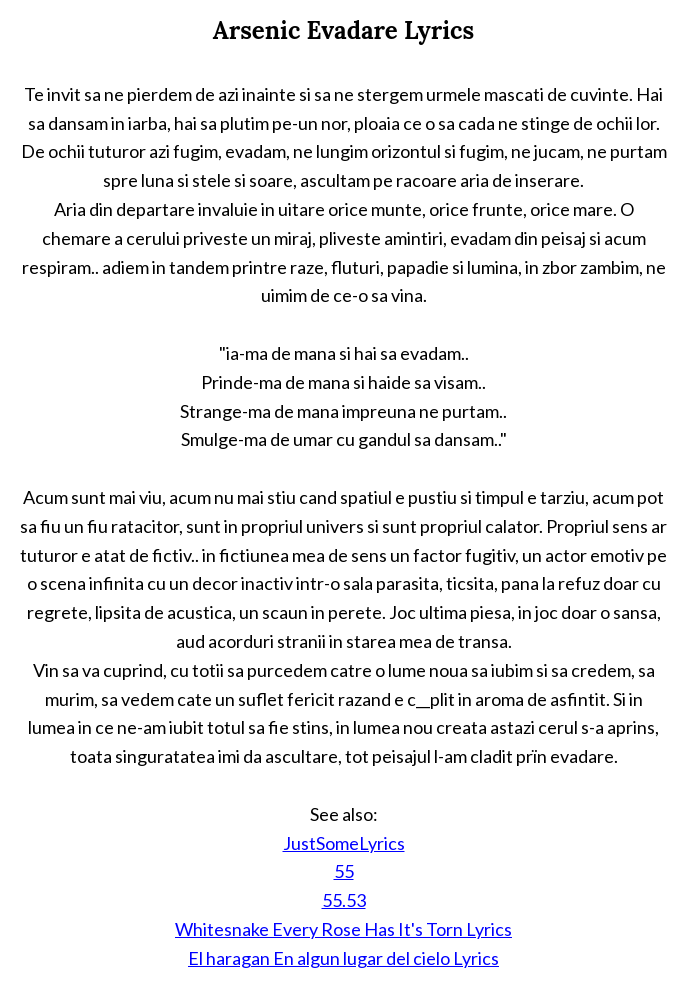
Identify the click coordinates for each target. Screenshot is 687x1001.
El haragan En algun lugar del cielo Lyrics (343, 958)
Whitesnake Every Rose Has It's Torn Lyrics (343, 929)
